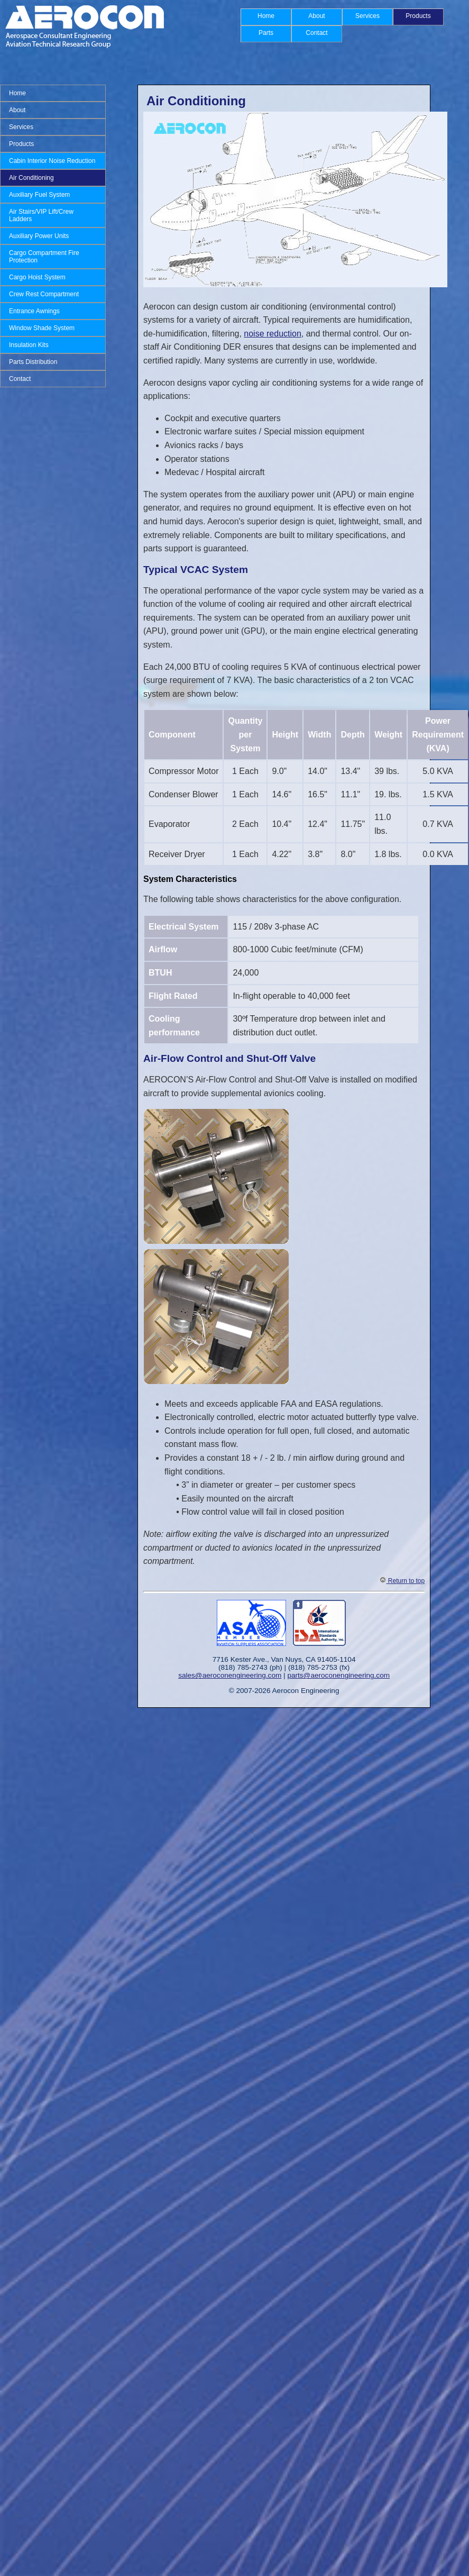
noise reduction (272, 333)
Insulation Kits (29, 345)
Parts (266, 33)
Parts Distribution (33, 362)
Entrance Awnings (34, 311)
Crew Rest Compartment (44, 294)
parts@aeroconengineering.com (338, 1675)
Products (418, 16)
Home (266, 16)
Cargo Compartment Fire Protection (44, 256)
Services (367, 16)
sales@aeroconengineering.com (229, 1675)
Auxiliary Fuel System (39, 194)
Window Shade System (42, 328)
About (316, 16)
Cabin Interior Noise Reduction (52, 161)
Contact (316, 33)
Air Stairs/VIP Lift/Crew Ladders (41, 215)
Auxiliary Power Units (39, 236)
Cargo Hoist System (37, 277)
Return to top (402, 1581)
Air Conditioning (31, 177)
